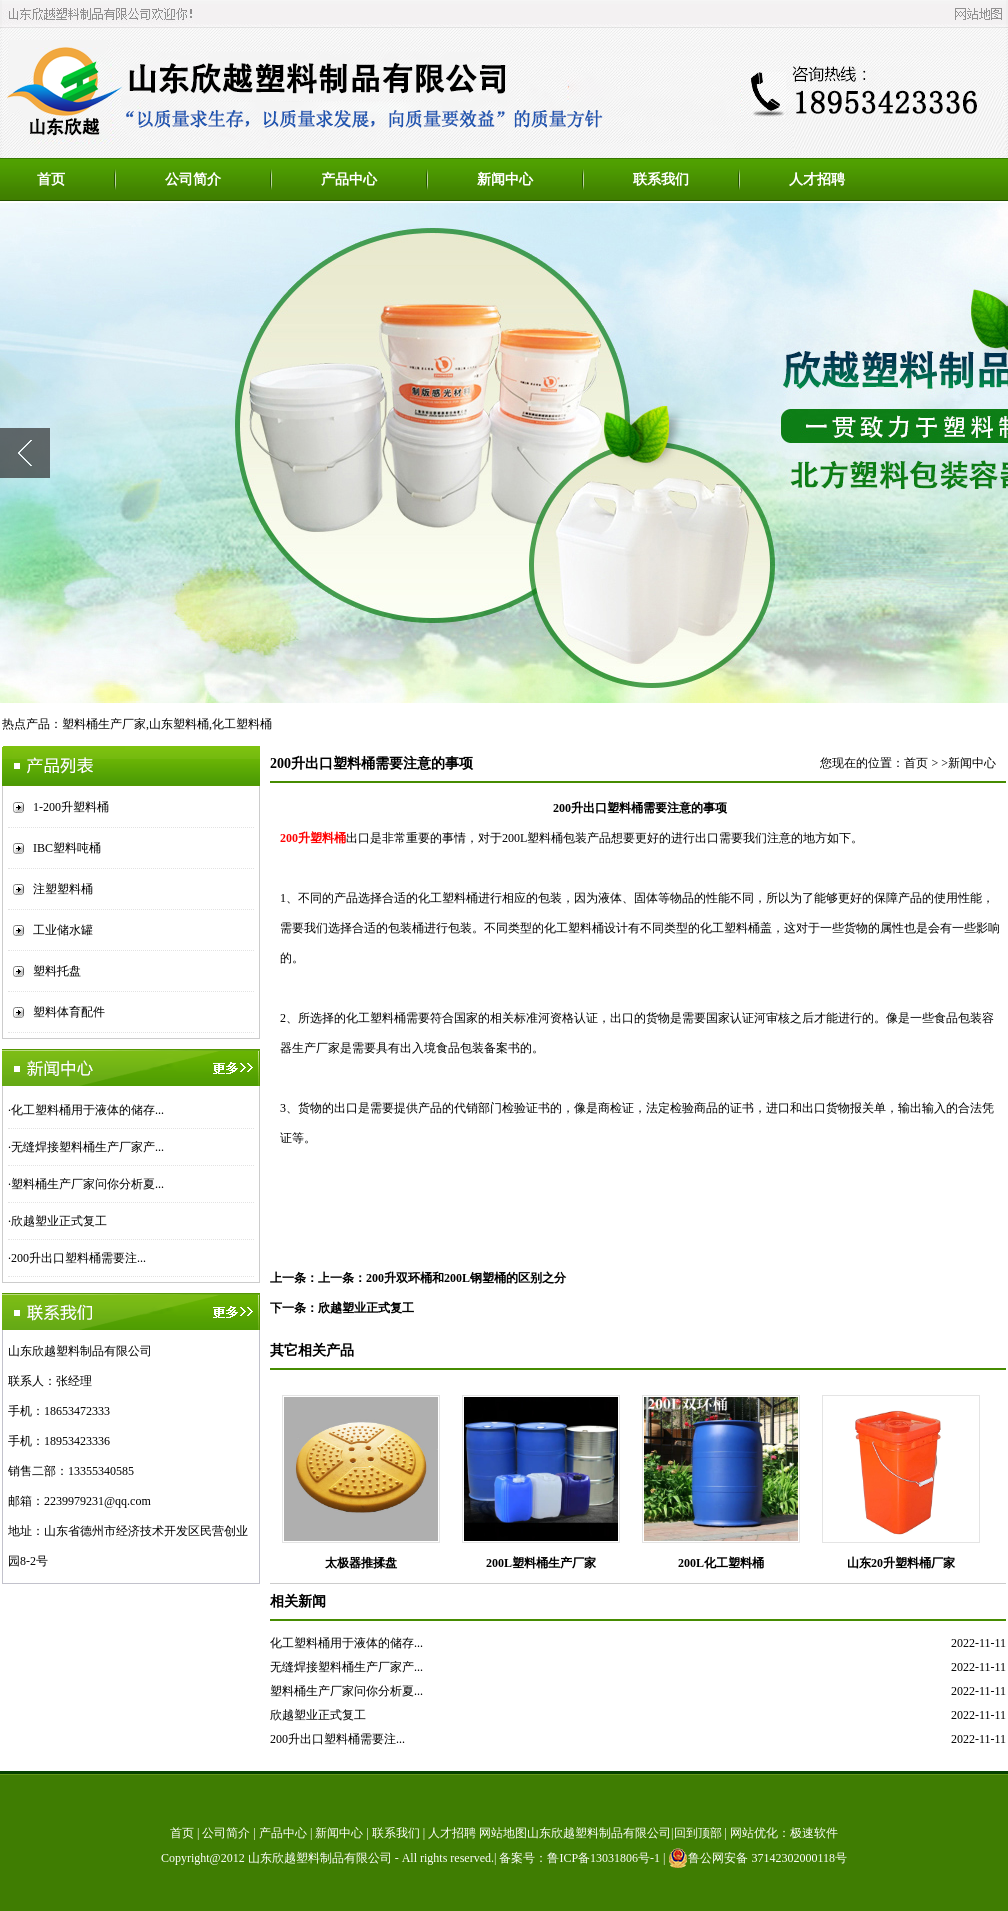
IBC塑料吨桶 (67, 848)
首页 (51, 179)
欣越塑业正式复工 (59, 1221)
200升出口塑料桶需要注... (78, 1258)
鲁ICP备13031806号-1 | (607, 1858)
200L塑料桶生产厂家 (541, 1563)
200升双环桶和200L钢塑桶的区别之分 (466, 1278)
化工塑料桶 (242, 724)
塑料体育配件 (69, 1012)
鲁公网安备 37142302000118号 (757, 1858)
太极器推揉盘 (361, 1563)
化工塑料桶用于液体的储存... (87, 1110)
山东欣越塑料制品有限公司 (320, 1858)
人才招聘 (817, 179)
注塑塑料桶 (63, 889)
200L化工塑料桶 (721, 1563)
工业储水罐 (63, 930)
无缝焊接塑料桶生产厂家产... (87, 1147)
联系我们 (661, 179)
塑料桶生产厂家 (104, 724)
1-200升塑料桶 (71, 807)
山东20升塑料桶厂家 (901, 1563)
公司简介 (193, 179)
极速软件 (814, 1833)
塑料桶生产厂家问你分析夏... (87, 1184)
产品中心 (349, 179)
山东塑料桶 (179, 724)
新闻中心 (505, 179)
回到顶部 (698, 1833)
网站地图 (503, 1833)
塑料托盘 (57, 971)
